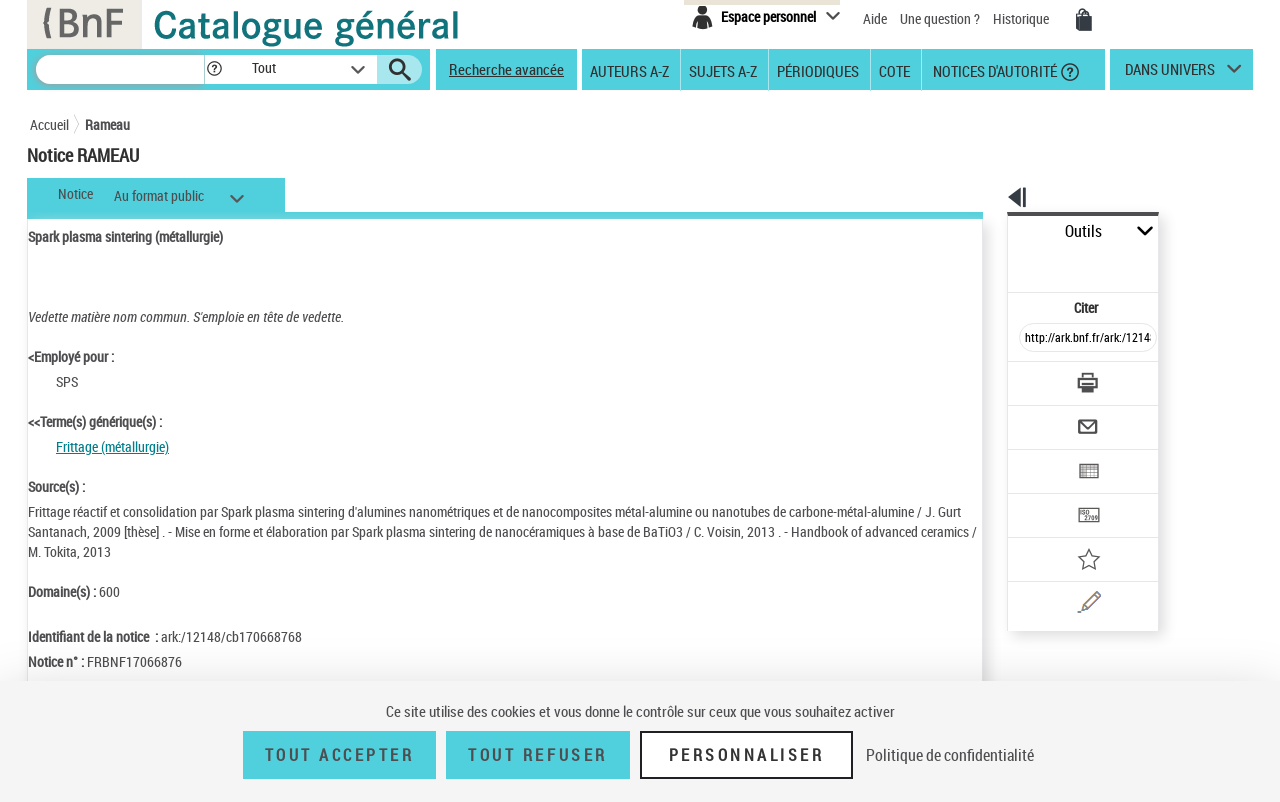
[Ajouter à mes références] (1044, 495)
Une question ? (940, 18)
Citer (1000, 263)
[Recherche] (120, 69)
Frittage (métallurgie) (112, 446)
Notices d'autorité (993, 70)
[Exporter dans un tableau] (1046, 417)
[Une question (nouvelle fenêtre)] (1071, 534)
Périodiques (818, 70)
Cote (894, 70)
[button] (214, 69)
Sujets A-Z (723, 70)
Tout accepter (340, 755)
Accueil (49, 124)
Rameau (107, 124)
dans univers (1170, 74)
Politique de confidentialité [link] (950, 755)
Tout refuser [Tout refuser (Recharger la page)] (537, 755)
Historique (1022, 18)
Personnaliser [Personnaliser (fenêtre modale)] (747, 755)
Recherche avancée (506, 69)
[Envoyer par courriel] (1031, 378)
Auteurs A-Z (629, 70)
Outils (985, 231)
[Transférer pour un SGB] (1040, 456)
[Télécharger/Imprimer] (1035, 339)
